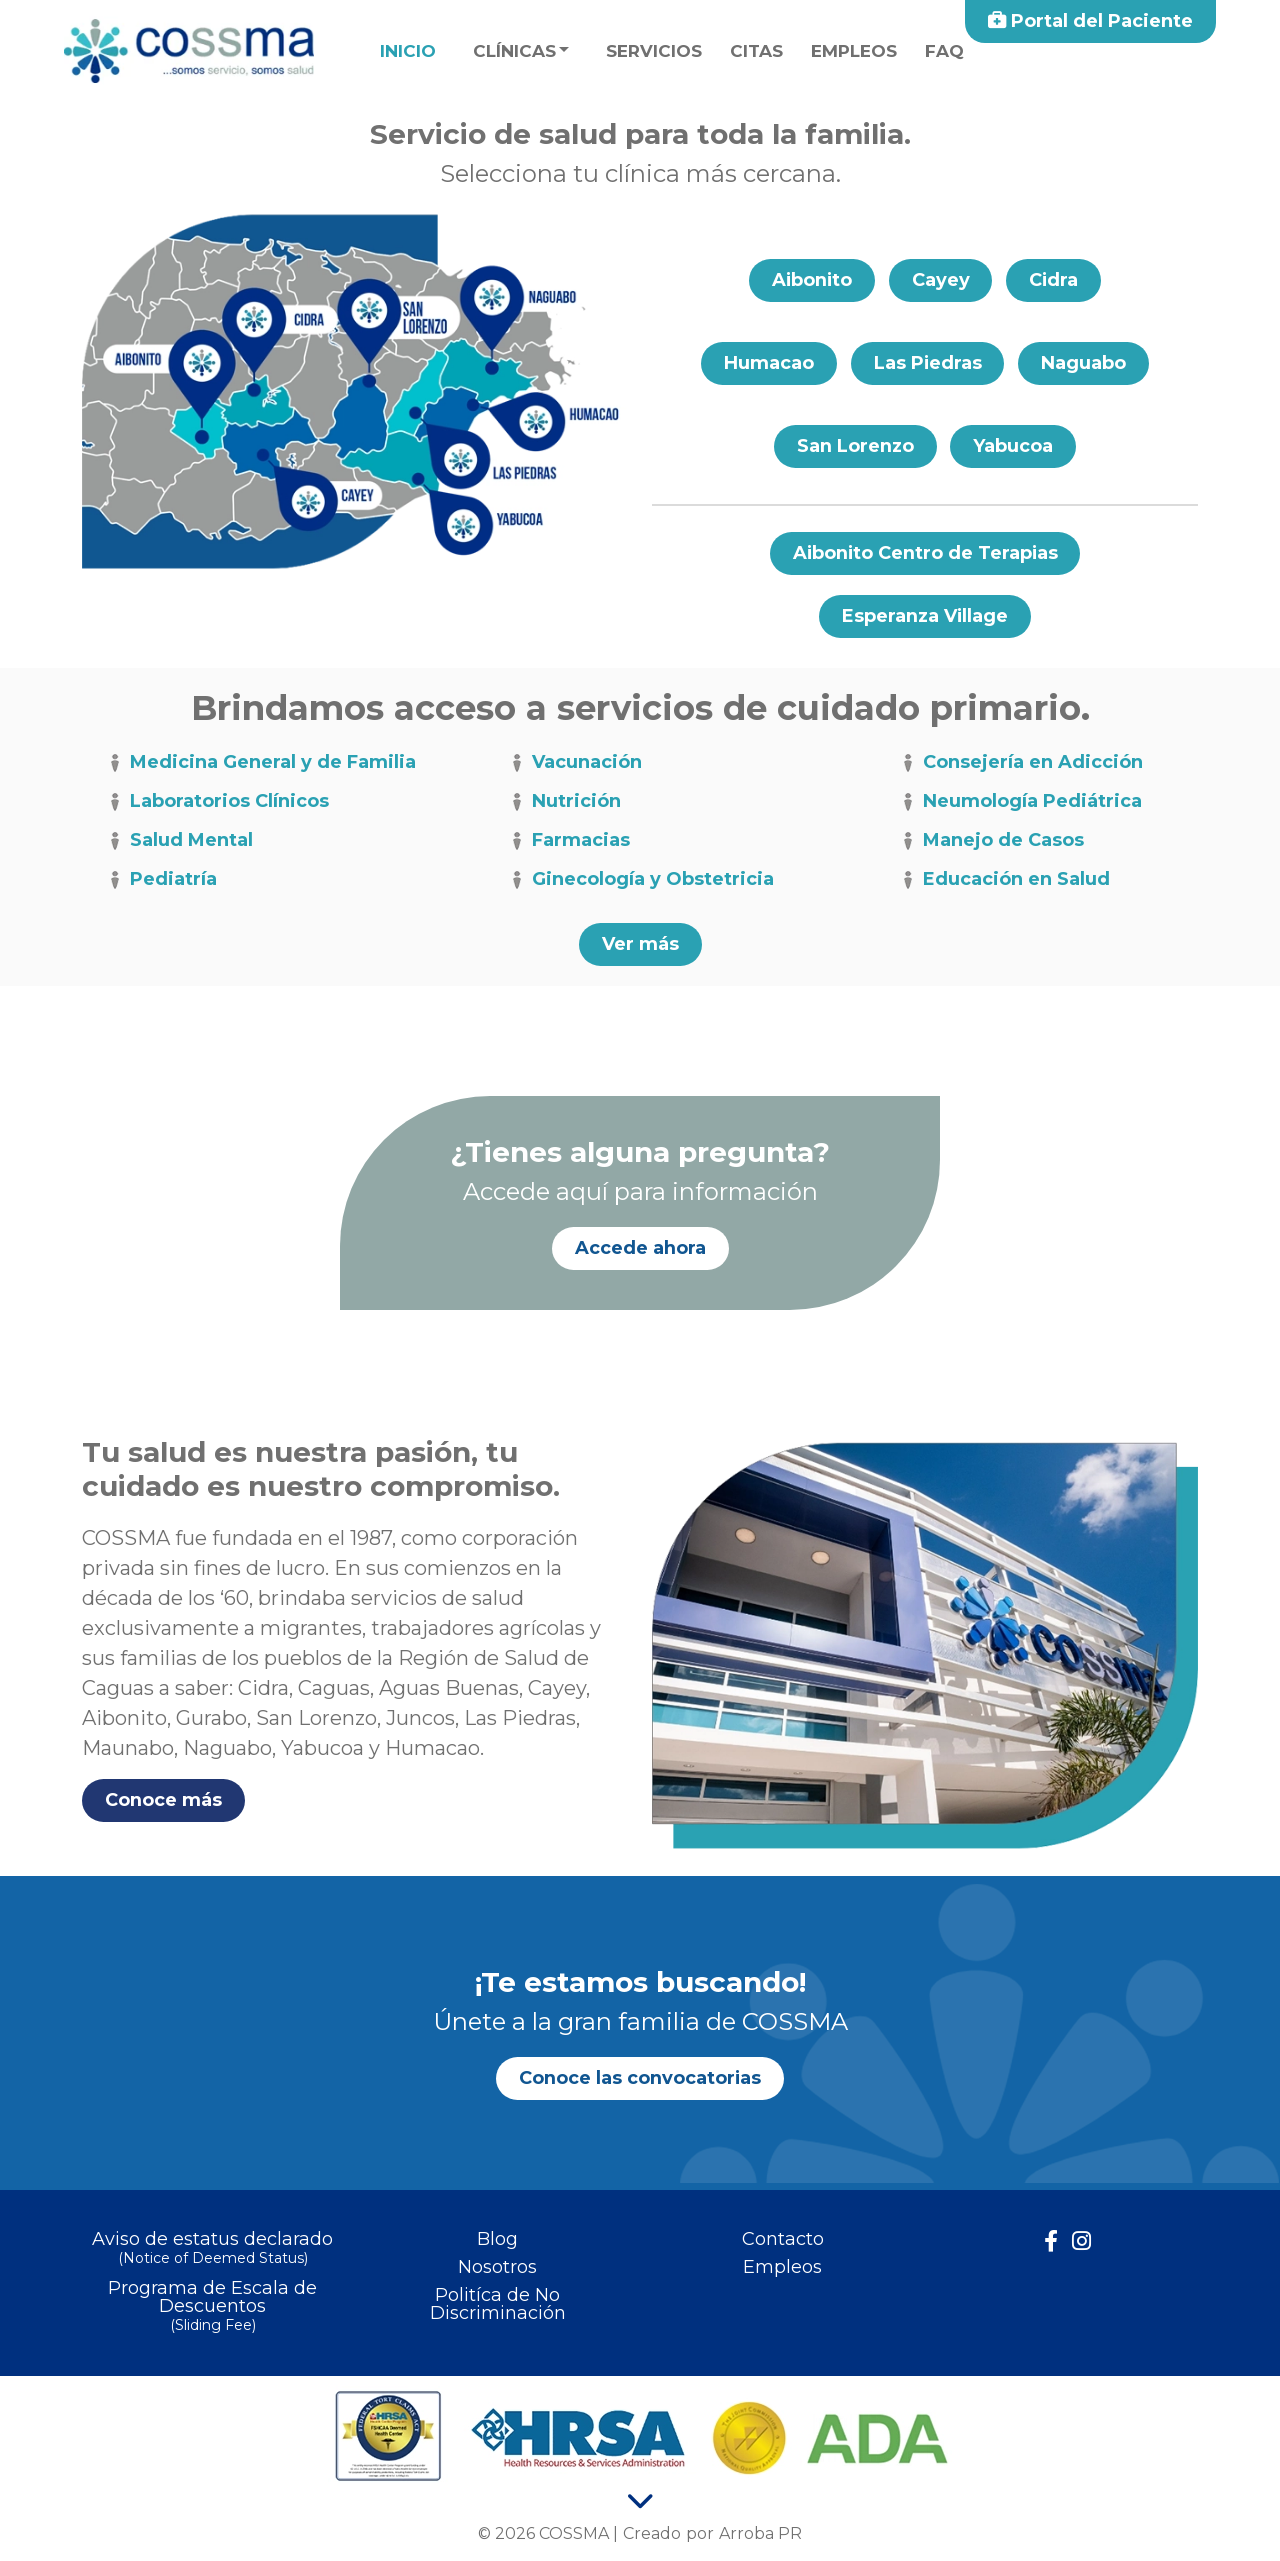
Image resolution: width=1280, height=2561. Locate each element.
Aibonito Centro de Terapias (925, 553)
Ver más (640, 945)
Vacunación (574, 763)
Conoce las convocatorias (640, 2078)
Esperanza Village (925, 616)
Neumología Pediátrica (1020, 802)
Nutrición (564, 802)
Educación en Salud (1004, 880)
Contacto (783, 2239)
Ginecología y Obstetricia (640, 880)
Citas (756, 51)
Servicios (654, 51)
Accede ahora (640, 1248)
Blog (497, 2239)
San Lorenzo (855, 446)
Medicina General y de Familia (260, 763)
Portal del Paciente (1090, 21)
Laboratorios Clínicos (217, 802)
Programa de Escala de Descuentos (212, 2307)
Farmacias (568, 841)
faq (944, 51)
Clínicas (514, 51)
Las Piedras (927, 363)
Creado (652, 2533)
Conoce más (163, 1801)
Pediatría (161, 880)
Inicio (408, 51)
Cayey (941, 280)
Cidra (1055, 280)
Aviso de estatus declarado (212, 2249)
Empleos (854, 51)
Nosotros (497, 2267)
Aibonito (811, 280)
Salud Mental (179, 841)
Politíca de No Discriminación (498, 2304)
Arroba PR (760, 2533)
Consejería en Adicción (1020, 763)
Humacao (768, 363)
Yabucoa (1014, 446)
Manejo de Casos (991, 841)
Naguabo (1084, 363)
